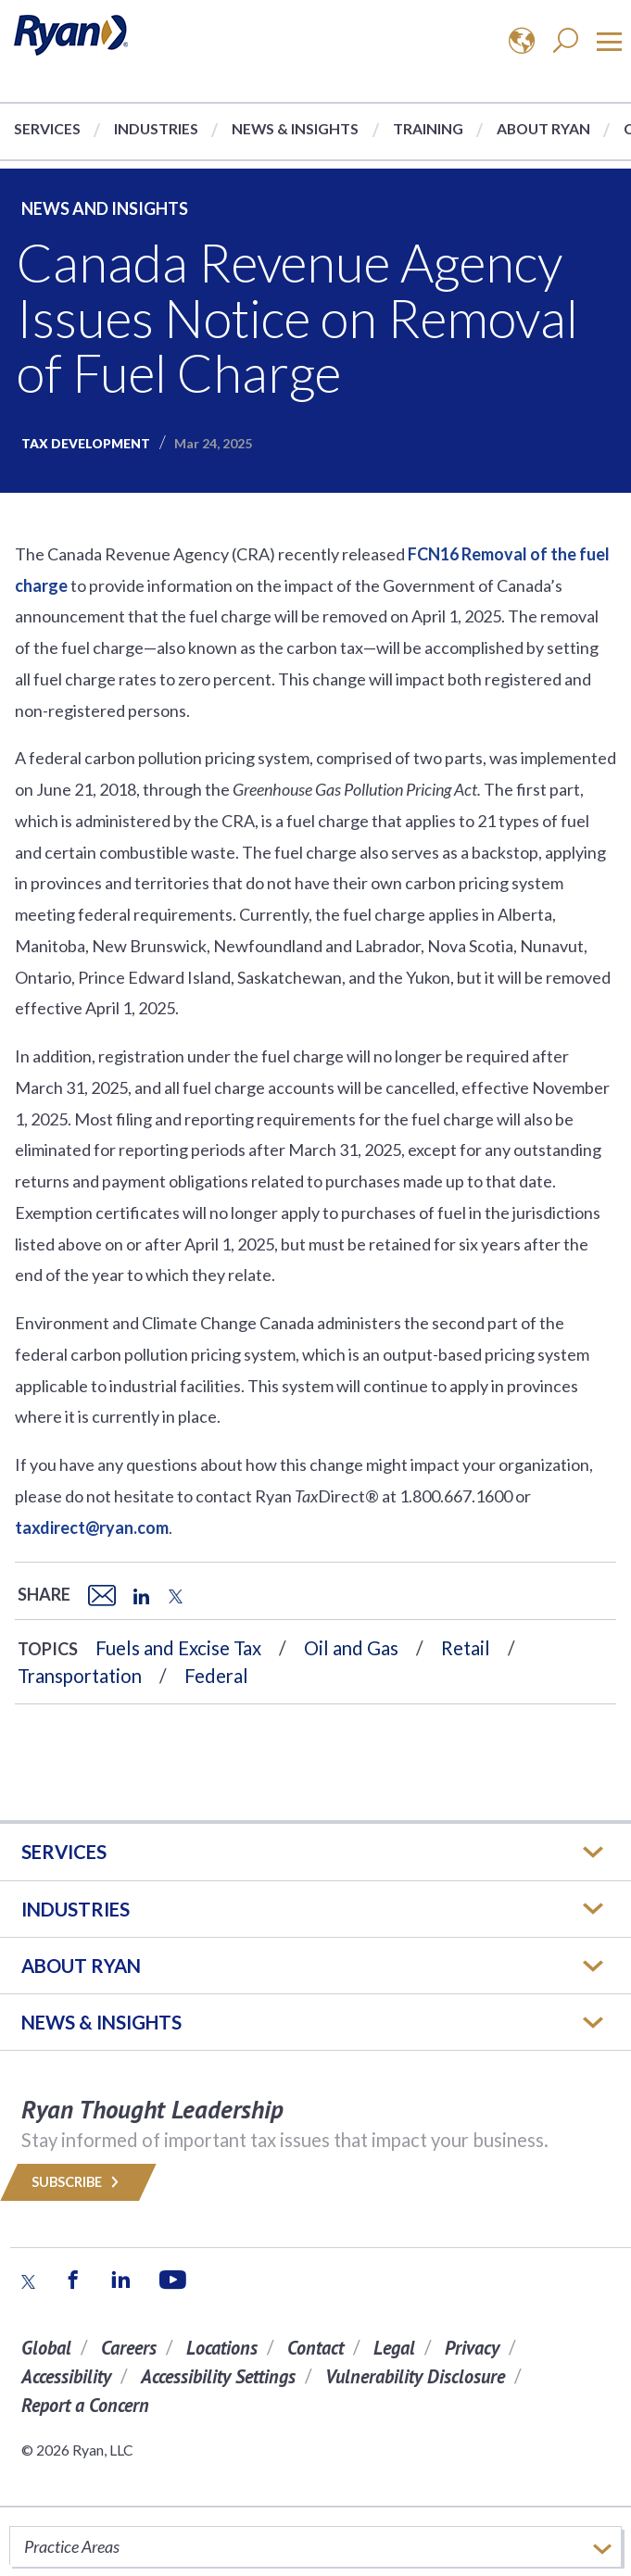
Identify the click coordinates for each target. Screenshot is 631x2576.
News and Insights (104, 208)
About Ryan (543, 128)
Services (47, 128)
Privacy (472, 2347)
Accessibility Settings (218, 2376)
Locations (222, 2347)
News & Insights (295, 128)
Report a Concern (85, 2405)
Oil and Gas (351, 1648)
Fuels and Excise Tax (178, 1648)
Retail (465, 1648)
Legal (394, 2347)
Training (428, 128)
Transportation (80, 1676)
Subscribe (78, 2182)
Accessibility (66, 2376)
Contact (315, 2347)
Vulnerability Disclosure (415, 2376)
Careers (129, 2347)
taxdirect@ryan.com (92, 1527)
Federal (216, 1676)
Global (46, 2347)
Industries (156, 128)
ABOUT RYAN (81, 1965)
